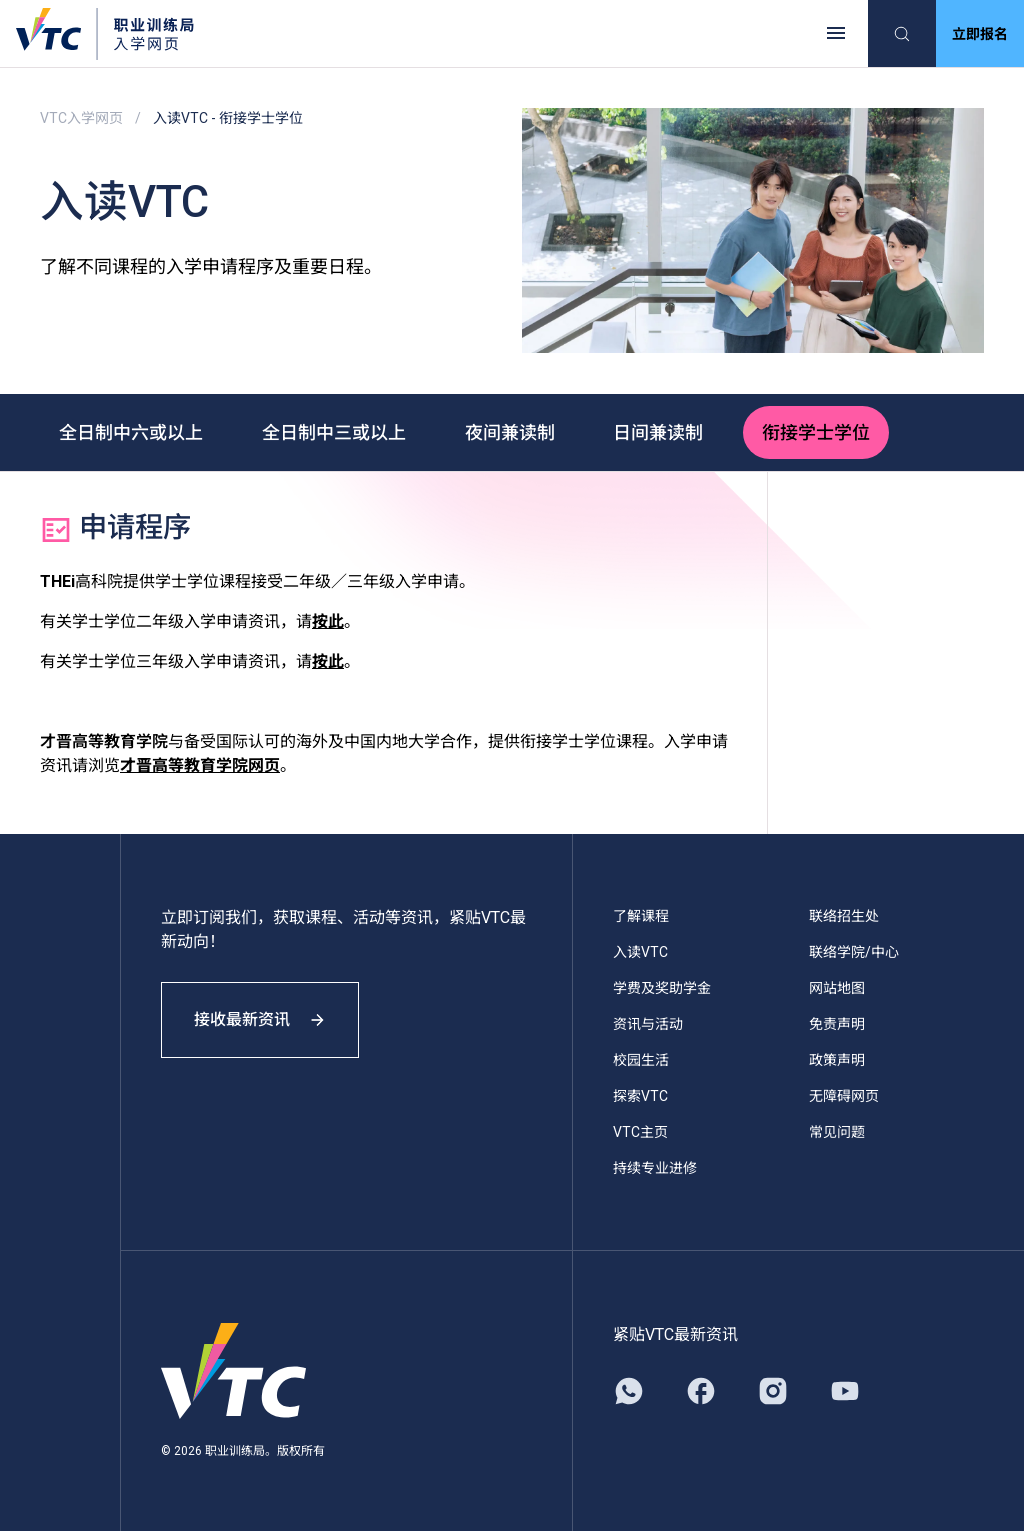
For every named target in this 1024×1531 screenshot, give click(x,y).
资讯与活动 (648, 1023)
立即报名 (980, 34)
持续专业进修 (655, 1167)
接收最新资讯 (260, 1018)
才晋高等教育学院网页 (200, 764)
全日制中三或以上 (336, 431)
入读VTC (640, 951)
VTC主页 (640, 1131)
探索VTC (640, 1095)
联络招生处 (844, 915)
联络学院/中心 (854, 951)
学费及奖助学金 (662, 987)
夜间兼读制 (513, 431)
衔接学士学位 (822, 431)
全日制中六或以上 (132, 431)
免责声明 (837, 1023)
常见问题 (837, 1131)
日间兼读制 (663, 431)
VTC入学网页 (81, 118)
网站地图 (837, 987)
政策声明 (837, 1059)
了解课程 (641, 915)
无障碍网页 (844, 1095)
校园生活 (641, 1059)
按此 (328, 620)
